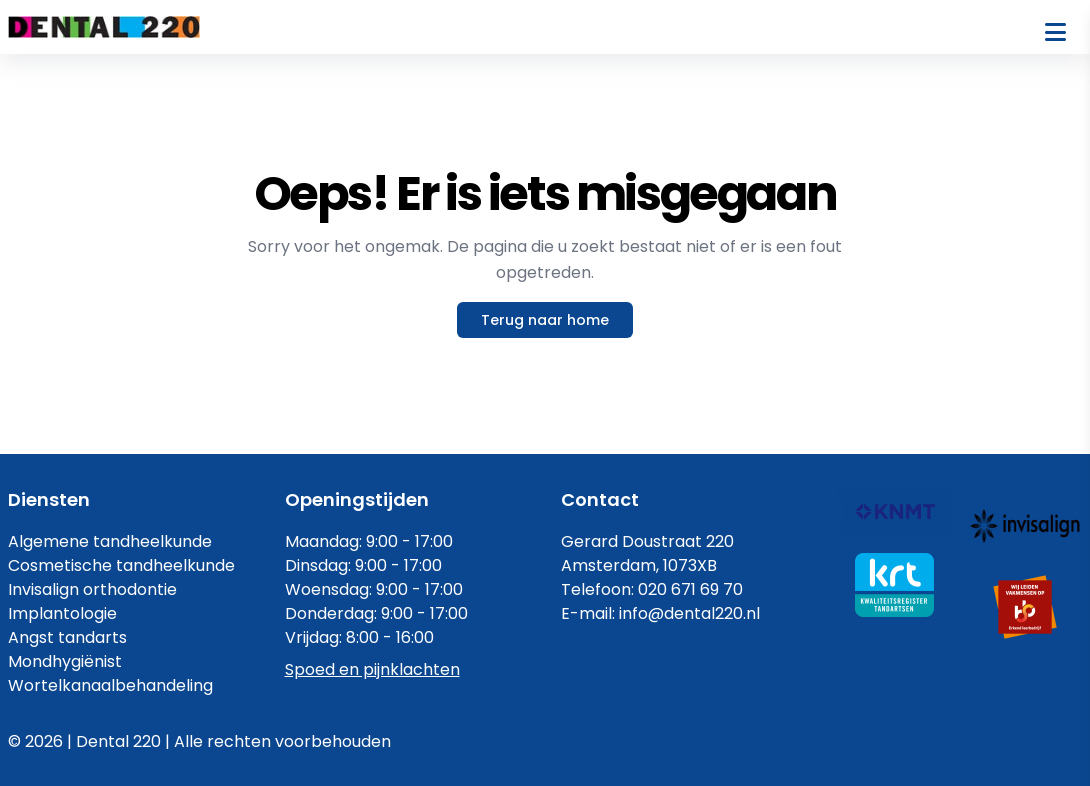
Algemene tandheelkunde (110, 541)
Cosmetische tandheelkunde (121, 565)
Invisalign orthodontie (92, 589)
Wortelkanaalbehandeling (110, 685)
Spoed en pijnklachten (372, 669)
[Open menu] (1055, 32)
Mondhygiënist (65, 661)
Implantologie (62, 613)
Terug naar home (545, 320)
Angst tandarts (67, 637)
